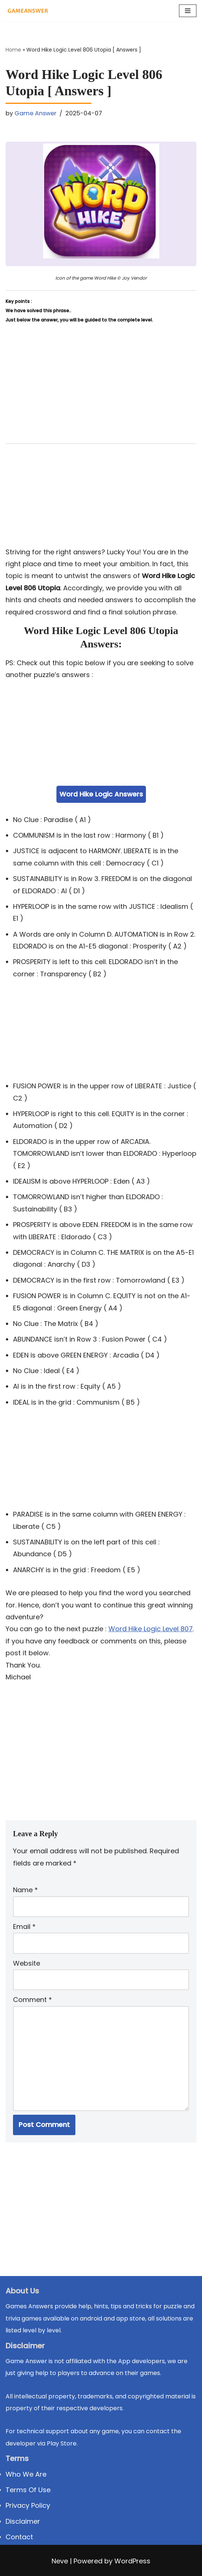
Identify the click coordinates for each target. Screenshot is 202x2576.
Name (25, 1889)
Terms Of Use (28, 2489)
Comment (32, 1999)
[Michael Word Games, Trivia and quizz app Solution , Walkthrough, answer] (28, 10)
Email (24, 1926)
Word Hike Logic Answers (101, 794)
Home (13, 49)
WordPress (132, 2561)
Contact (19, 2537)
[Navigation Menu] (187, 10)
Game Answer (35, 113)
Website (26, 1963)
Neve (60, 2561)
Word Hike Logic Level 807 (150, 1628)
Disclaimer (23, 2521)
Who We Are (26, 2474)
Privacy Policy (28, 2505)
